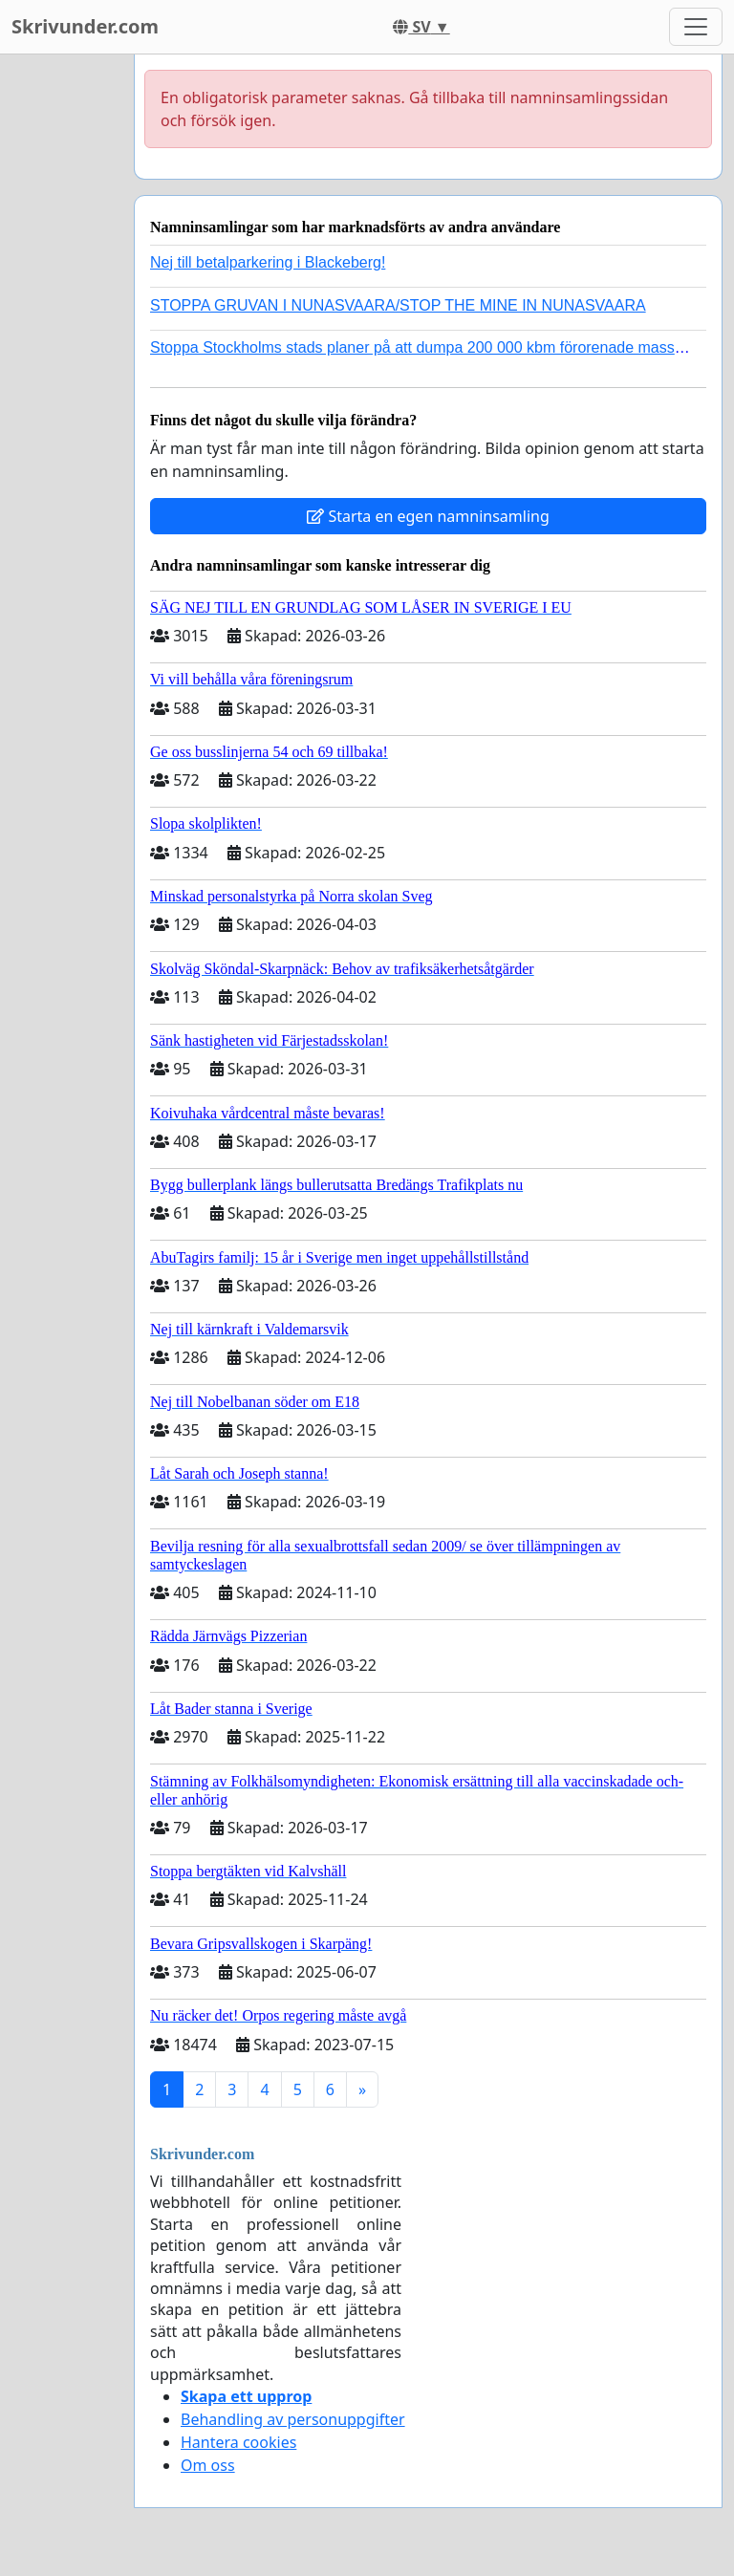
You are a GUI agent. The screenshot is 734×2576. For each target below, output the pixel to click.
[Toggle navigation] (696, 27)
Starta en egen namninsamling (428, 516)
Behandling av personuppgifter (293, 2419)
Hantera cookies (238, 2442)
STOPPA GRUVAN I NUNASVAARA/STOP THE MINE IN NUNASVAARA (398, 305)
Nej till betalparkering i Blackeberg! (267, 262)
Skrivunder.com (85, 26)
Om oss (208, 2465)
